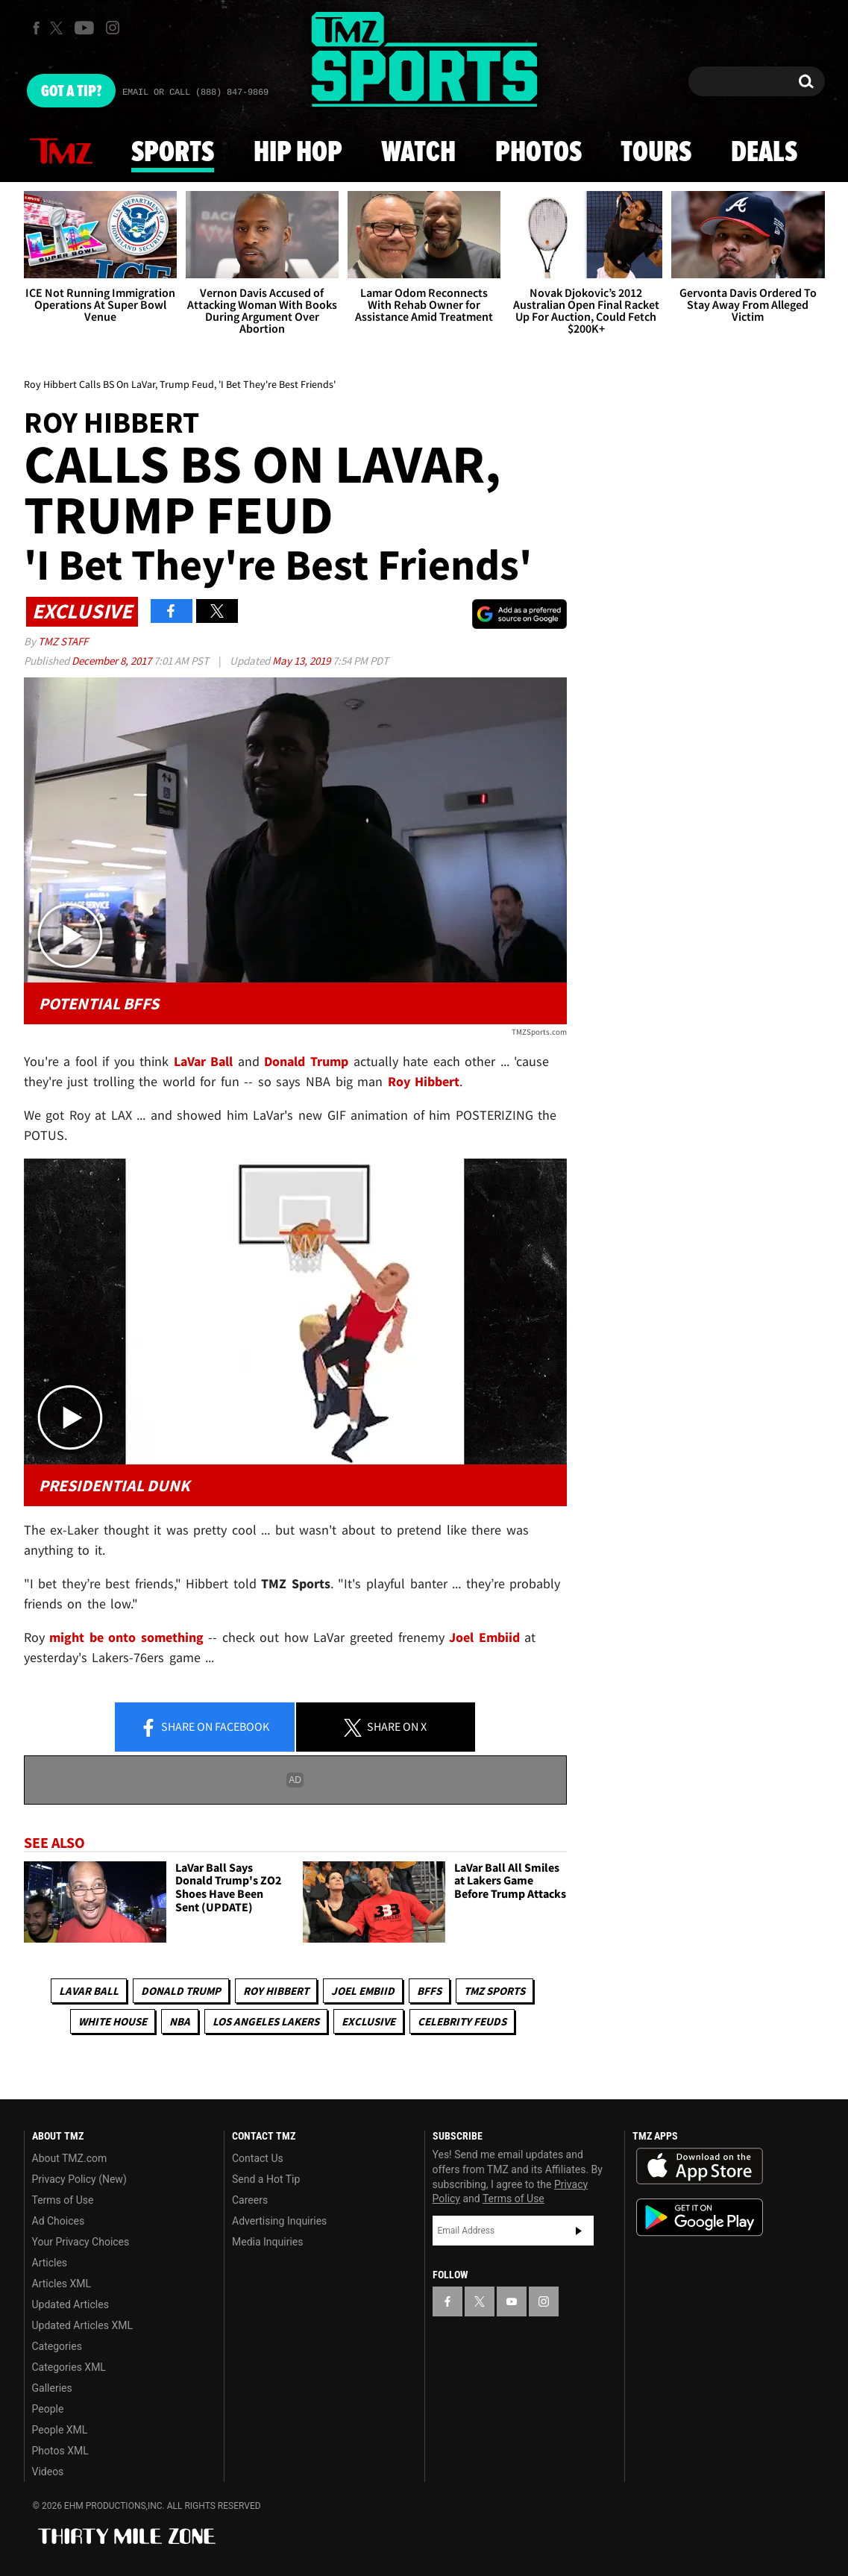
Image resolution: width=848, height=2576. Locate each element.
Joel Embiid (363, 1991)
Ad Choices (58, 2221)
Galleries (52, 2388)
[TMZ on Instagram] (112, 27)
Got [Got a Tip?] (71, 91)
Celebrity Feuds (462, 2021)
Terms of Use (63, 2200)
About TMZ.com (69, 2158)
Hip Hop (298, 153)
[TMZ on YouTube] (512, 2301)
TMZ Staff (63, 641)
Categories (57, 2346)
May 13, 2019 (302, 661)
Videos (48, 2472)
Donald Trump (306, 1061)
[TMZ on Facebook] (36, 28)
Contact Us (257, 2158)
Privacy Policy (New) (79, 2179)
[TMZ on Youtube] (84, 27)
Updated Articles (70, 2304)
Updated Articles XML (82, 2325)
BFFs (429, 1991)
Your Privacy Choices (81, 2242)
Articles (50, 2263)
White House (112, 2021)
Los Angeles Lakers (266, 2021)
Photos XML (60, 2451)
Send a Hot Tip (266, 2179)
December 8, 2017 (113, 661)
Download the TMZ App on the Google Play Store (699, 2218)
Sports (172, 153)
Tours (656, 153)
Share (204, 1728)
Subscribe (579, 2231)
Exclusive (368, 2021)
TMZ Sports (494, 1991)
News (61, 152)
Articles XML (62, 2284)
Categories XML (69, 2367)
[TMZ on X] (58, 28)
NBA (179, 2021)
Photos (538, 153)
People (48, 2409)
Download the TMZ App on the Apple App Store (699, 2166)
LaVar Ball (89, 1991)
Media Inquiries (267, 2242)
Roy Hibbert (276, 1991)
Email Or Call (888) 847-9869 (195, 92)
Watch (418, 153)
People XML (60, 2430)
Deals (764, 153)
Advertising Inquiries (279, 2221)
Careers (250, 2200)
